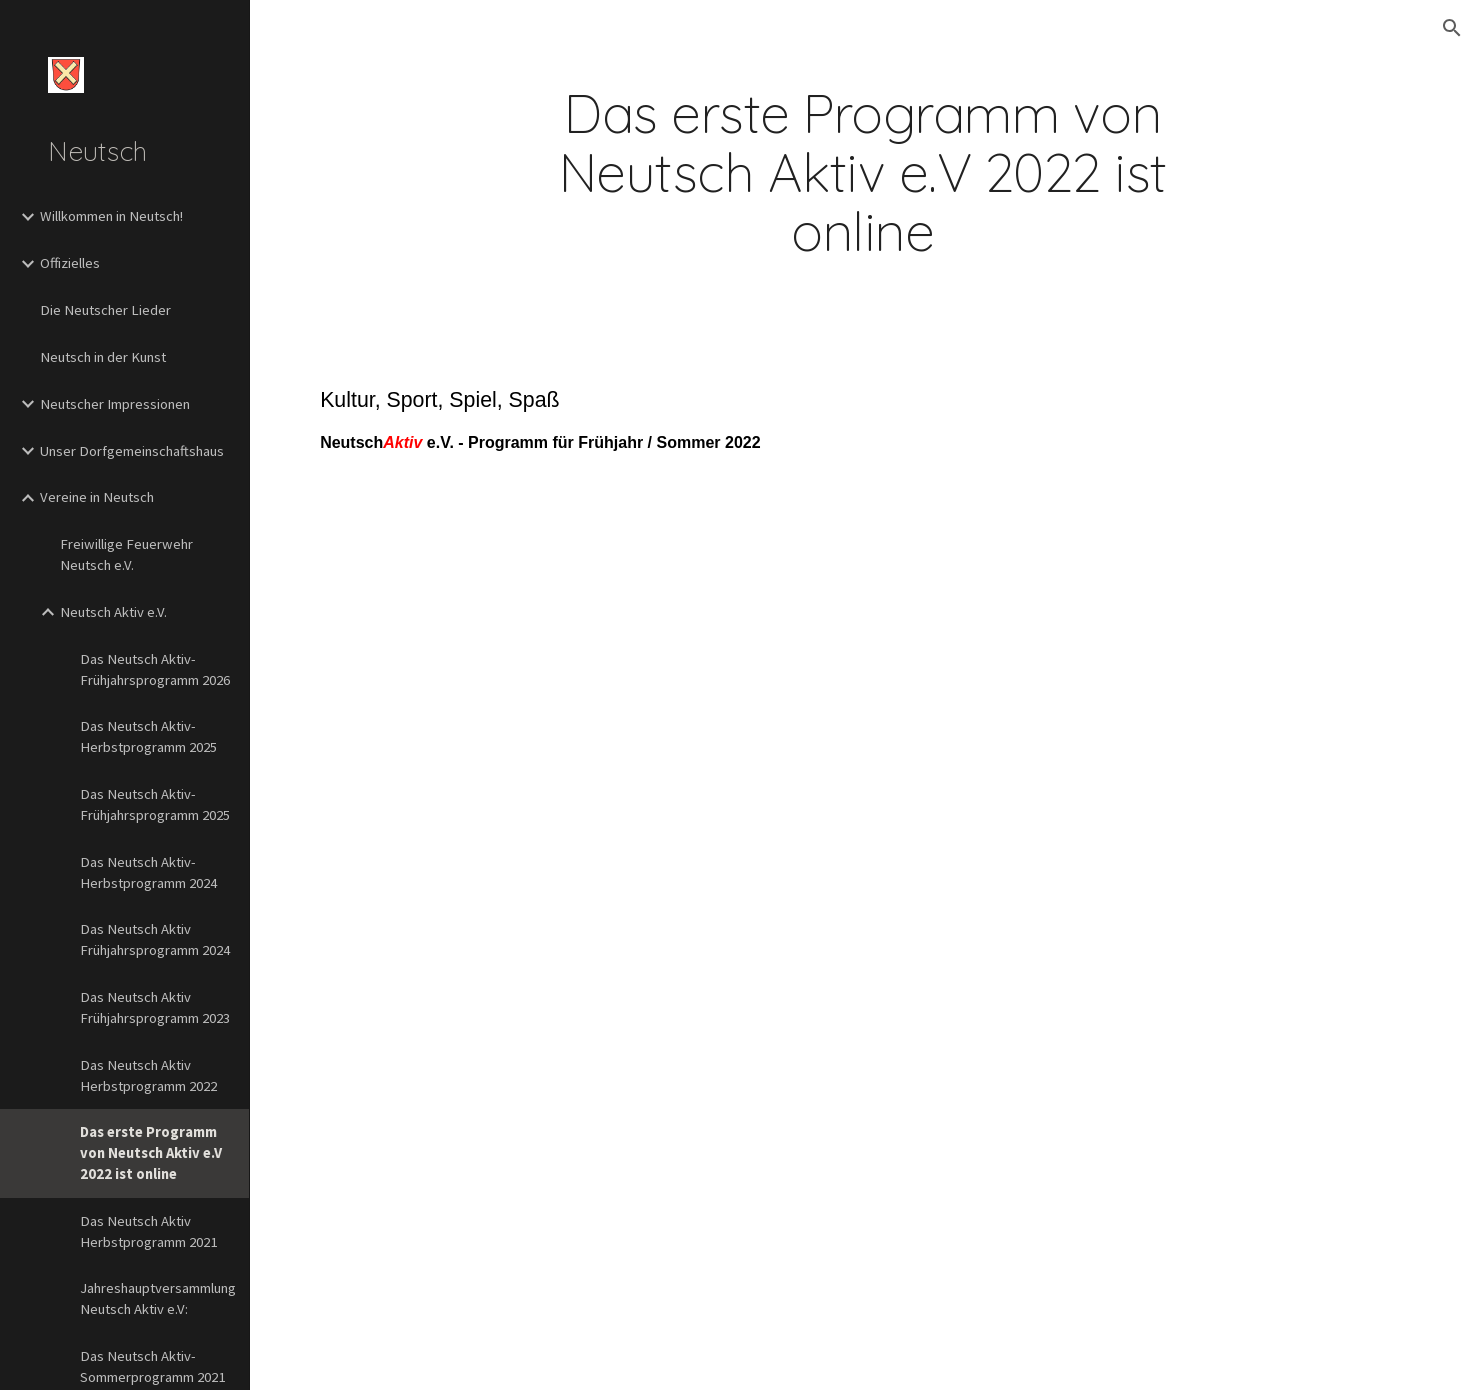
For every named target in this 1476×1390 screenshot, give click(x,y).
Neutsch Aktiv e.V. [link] (113, 612)
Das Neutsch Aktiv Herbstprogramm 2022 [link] (148, 1075)
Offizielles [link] (70, 263)
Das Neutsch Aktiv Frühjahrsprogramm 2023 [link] (155, 1007)
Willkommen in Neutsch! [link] (111, 216)
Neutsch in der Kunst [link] (103, 357)
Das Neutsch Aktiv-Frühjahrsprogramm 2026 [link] (155, 669)
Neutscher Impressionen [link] (115, 404)
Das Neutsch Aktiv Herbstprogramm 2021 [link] (148, 1231)
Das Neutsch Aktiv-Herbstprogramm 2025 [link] (148, 736)
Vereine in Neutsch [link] (97, 497)
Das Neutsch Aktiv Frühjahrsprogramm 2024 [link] (155, 939)
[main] (862, 173)
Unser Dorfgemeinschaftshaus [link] (132, 451)
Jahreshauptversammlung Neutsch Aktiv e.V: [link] (158, 1298)
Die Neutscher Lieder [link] (105, 310)
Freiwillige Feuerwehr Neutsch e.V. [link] (126, 554)
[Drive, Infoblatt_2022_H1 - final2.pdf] (863, 958)
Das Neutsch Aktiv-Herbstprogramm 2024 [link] (148, 872)
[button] (1452, 28)
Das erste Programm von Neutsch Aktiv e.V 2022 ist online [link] (151, 1153)
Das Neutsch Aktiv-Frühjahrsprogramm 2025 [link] (155, 804)
